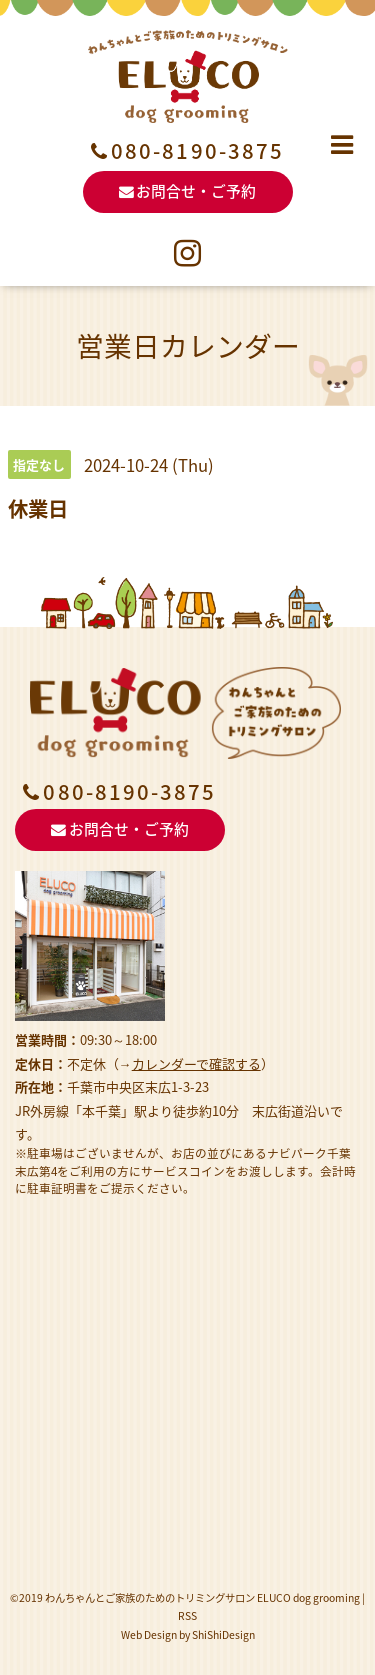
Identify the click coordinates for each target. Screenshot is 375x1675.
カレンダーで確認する (196, 1063)
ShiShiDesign (223, 1634)
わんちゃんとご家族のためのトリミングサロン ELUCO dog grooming (202, 1597)
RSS (187, 1615)
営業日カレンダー (188, 345)
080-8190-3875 (197, 151)
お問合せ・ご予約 (188, 191)
